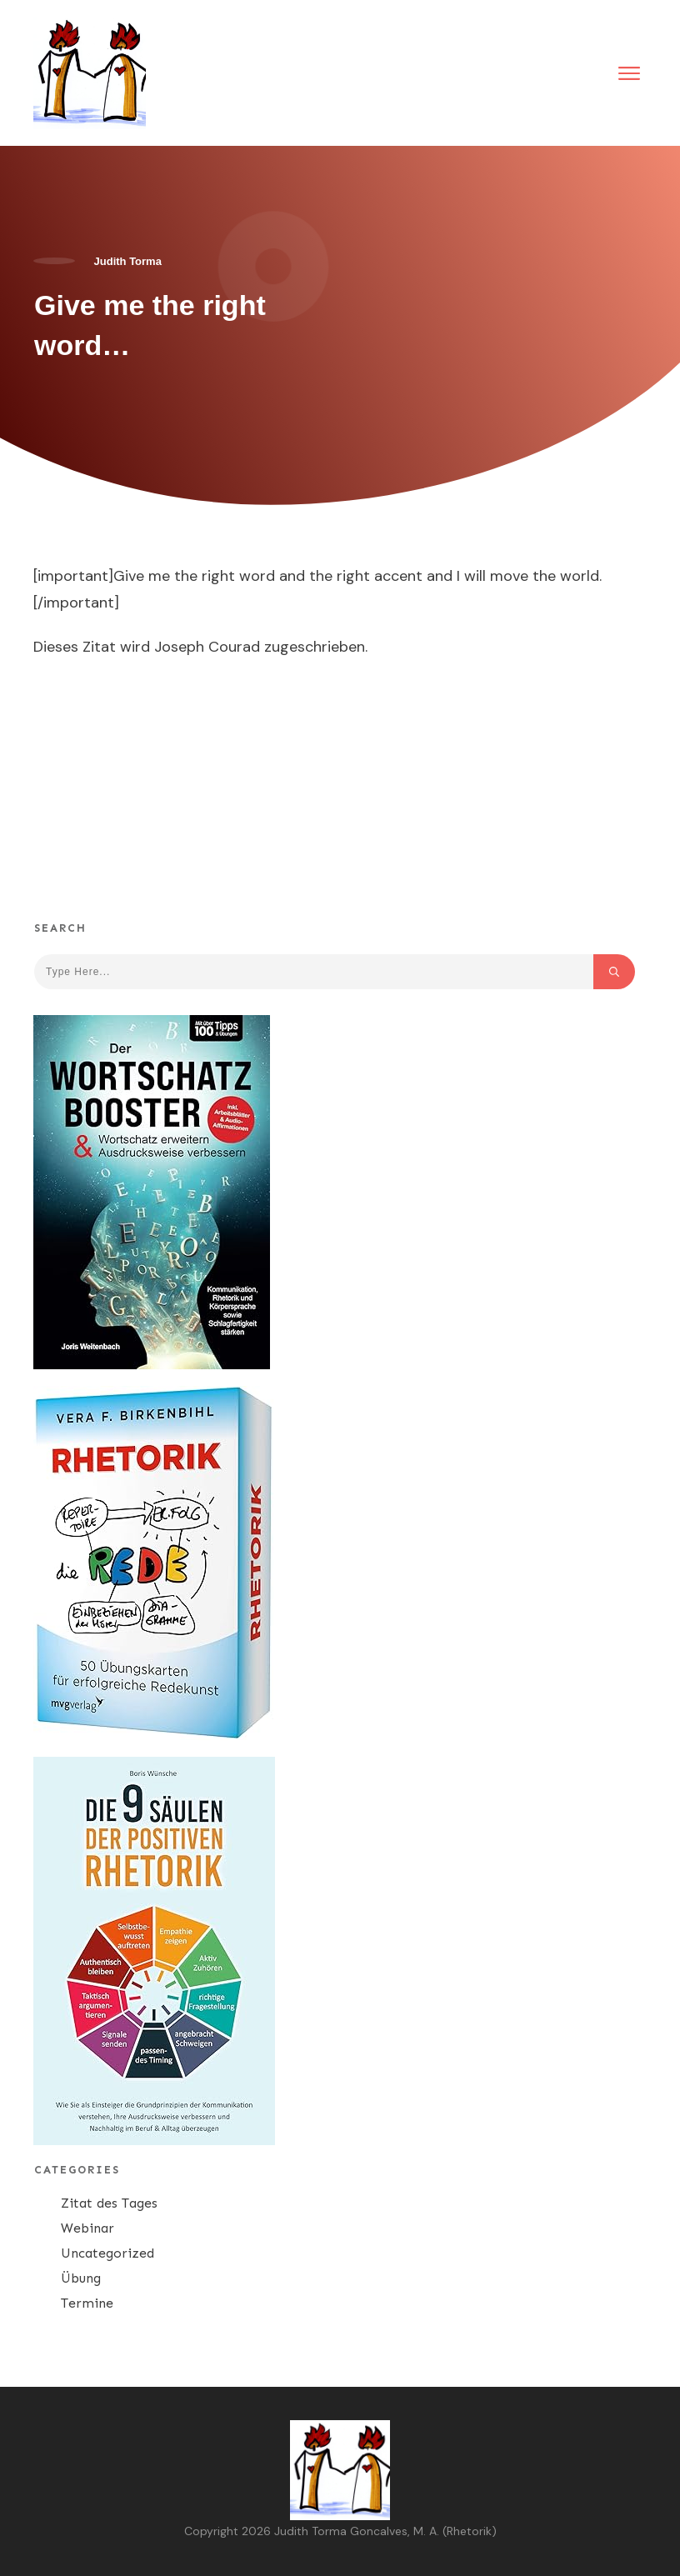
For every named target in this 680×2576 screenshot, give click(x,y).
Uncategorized (107, 2253)
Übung (81, 2278)
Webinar (87, 2228)
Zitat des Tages (109, 2203)
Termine (87, 2303)
